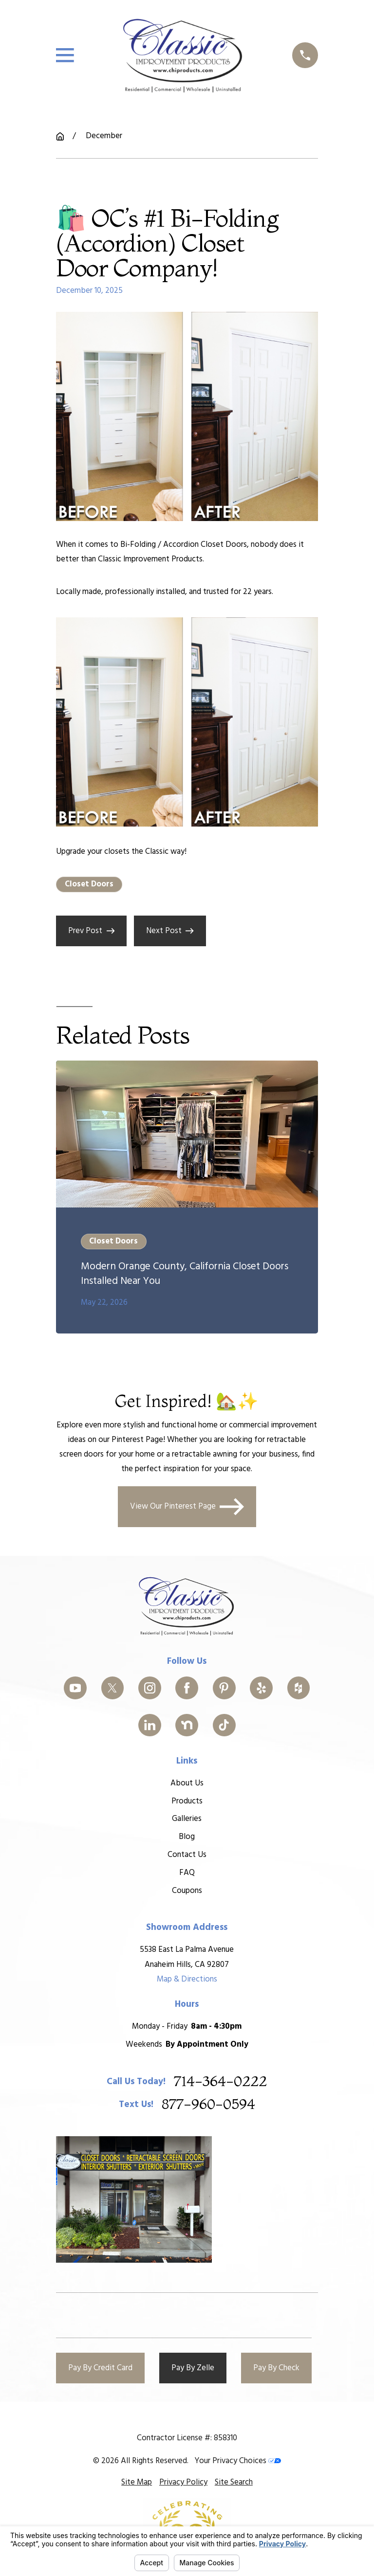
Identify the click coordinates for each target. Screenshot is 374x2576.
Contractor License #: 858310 (187, 2438)
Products (187, 1800)
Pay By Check (276, 2368)
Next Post (170, 930)
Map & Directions (187, 1978)
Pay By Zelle (192, 2368)
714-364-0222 (220, 2081)
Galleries (187, 1818)
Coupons (187, 1890)
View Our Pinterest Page (187, 1507)
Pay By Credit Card (100, 2368)
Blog (187, 1836)
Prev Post (91, 930)
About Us (187, 1783)
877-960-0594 (208, 2104)
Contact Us (187, 1854)
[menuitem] (136, 2482)
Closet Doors (89, 884)
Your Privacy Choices (237, 2461)
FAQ (187, 1872)
